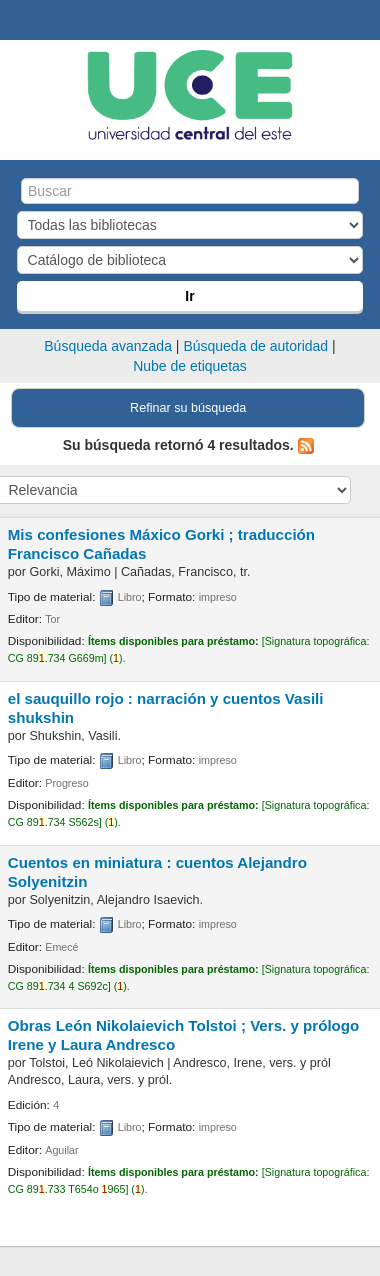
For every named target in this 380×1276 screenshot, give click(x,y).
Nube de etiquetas (190, 366)
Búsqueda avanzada (108, 346)
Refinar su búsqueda (188, 408)
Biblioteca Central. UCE (21, 21)
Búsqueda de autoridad (255, 346)
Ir (189, 296)
